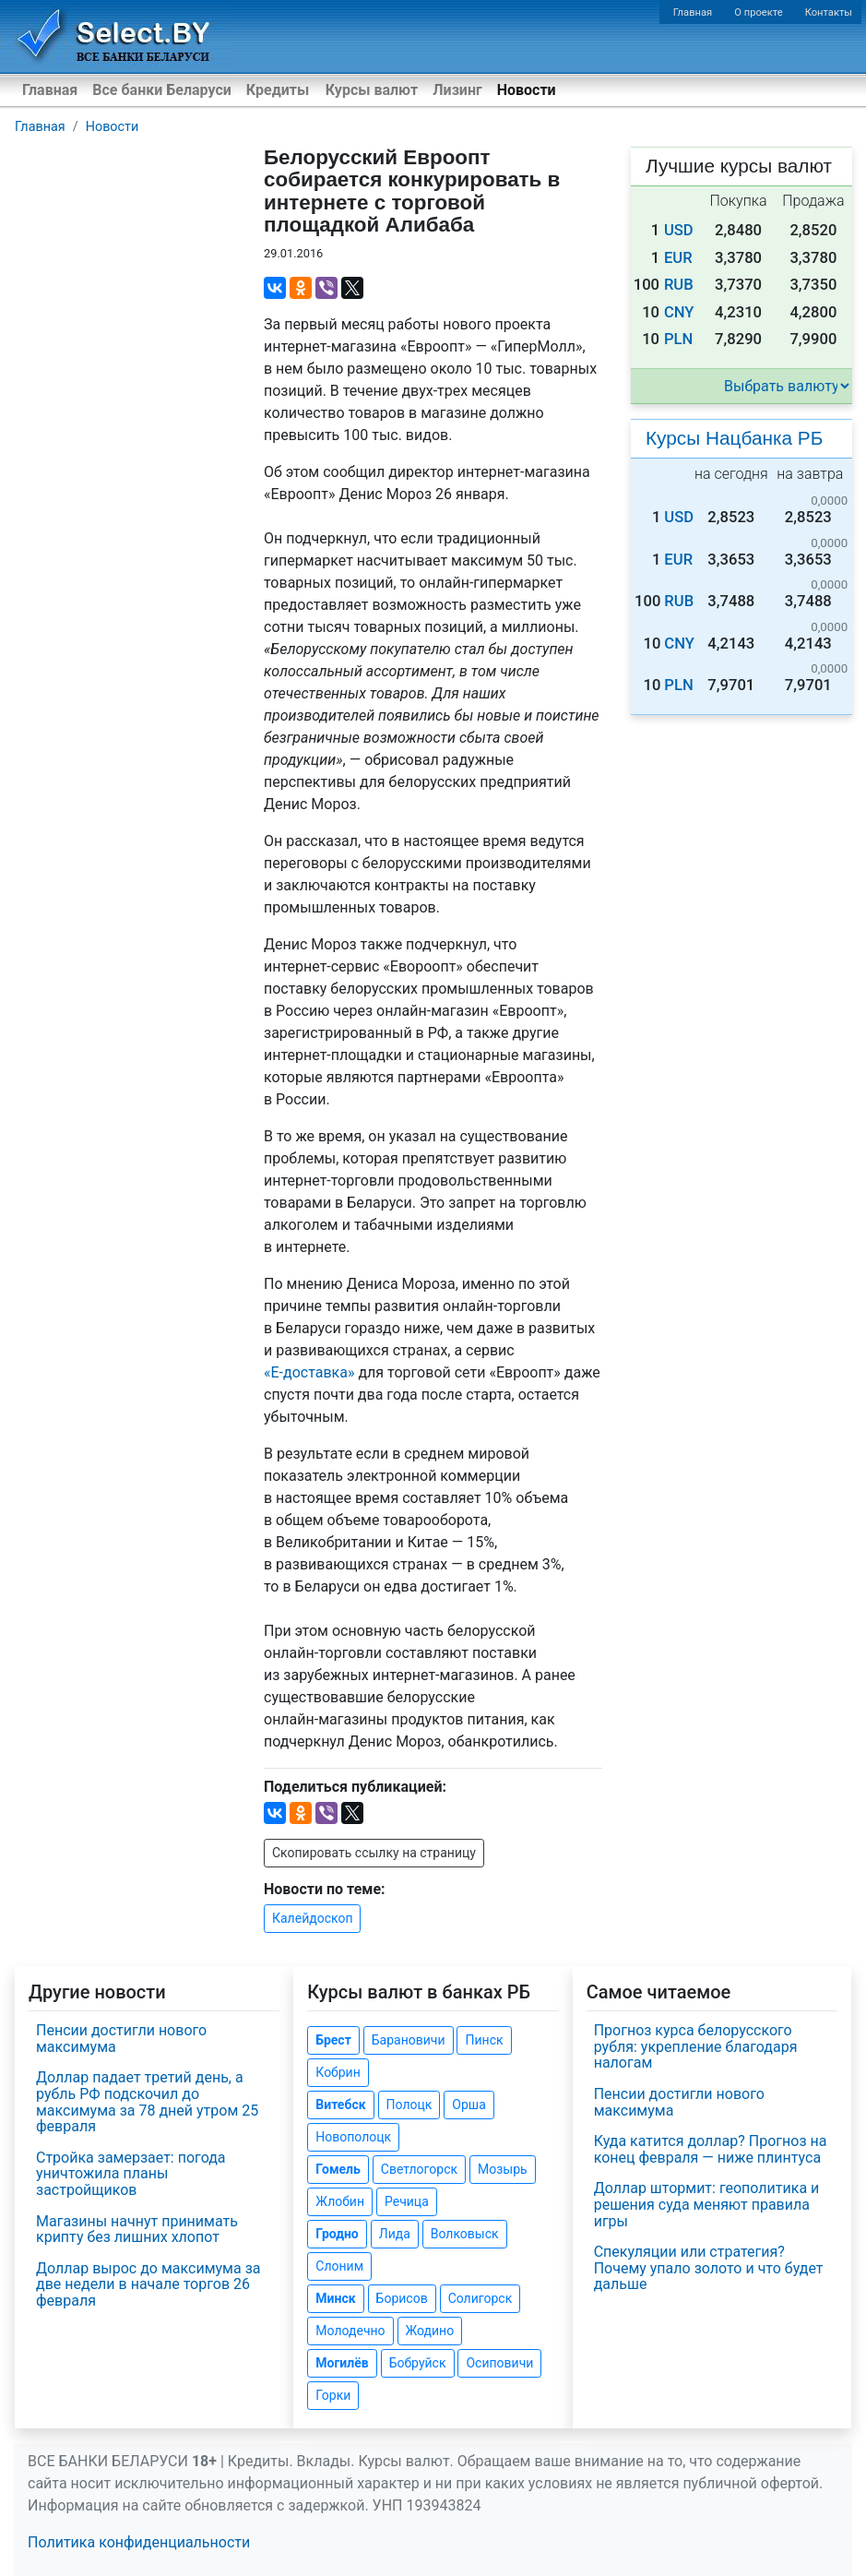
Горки (332, 2395)
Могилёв (341, 2362)
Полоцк (409, 2104)
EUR (678, 258)
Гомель (338, 2169)
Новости (526, 90)
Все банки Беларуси (161, 90)
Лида (394, 2233)
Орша (468, 2104)
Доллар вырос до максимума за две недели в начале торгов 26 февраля (148, 2284)
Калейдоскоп (312, 1918)
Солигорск (480, 2298)
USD (679, 230)
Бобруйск (417, 2362)
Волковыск (465, 2233)
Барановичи (408, 2040)
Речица (407, 2201)
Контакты (828, 12)
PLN (678, 339)
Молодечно (350, 2330)
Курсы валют (372, 90)
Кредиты (277, 90)
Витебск (340, 2104)
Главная (693, 12)
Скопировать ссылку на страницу (374, 1852)
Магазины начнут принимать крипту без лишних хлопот (137, 2229)
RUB (679, 284)
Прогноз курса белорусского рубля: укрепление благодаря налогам (696, 2046)
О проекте (758, 12)
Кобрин (337, 2072)
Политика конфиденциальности (139, 2542)
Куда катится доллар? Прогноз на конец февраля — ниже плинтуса (710, 2149)
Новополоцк (353, 2136)
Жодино (430, 2330)
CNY (679, 312)
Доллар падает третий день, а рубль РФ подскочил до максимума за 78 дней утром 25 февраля (147, 2102)
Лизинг (457, 90)
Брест (332, 2040)
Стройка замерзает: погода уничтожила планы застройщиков (131, 2174)
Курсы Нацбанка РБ (734, 437)
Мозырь (503, 2169)
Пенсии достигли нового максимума (121, 2038)
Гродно (336, 2233)
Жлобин (339, 2201)
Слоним (339, 2266)
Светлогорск (419, 2169)
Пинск (484, 2040)
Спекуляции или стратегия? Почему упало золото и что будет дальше (709, 2268)
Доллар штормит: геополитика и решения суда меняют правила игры (707, 2204)
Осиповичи (499, 2362)
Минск (335, 2298)
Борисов (402, 2298)
